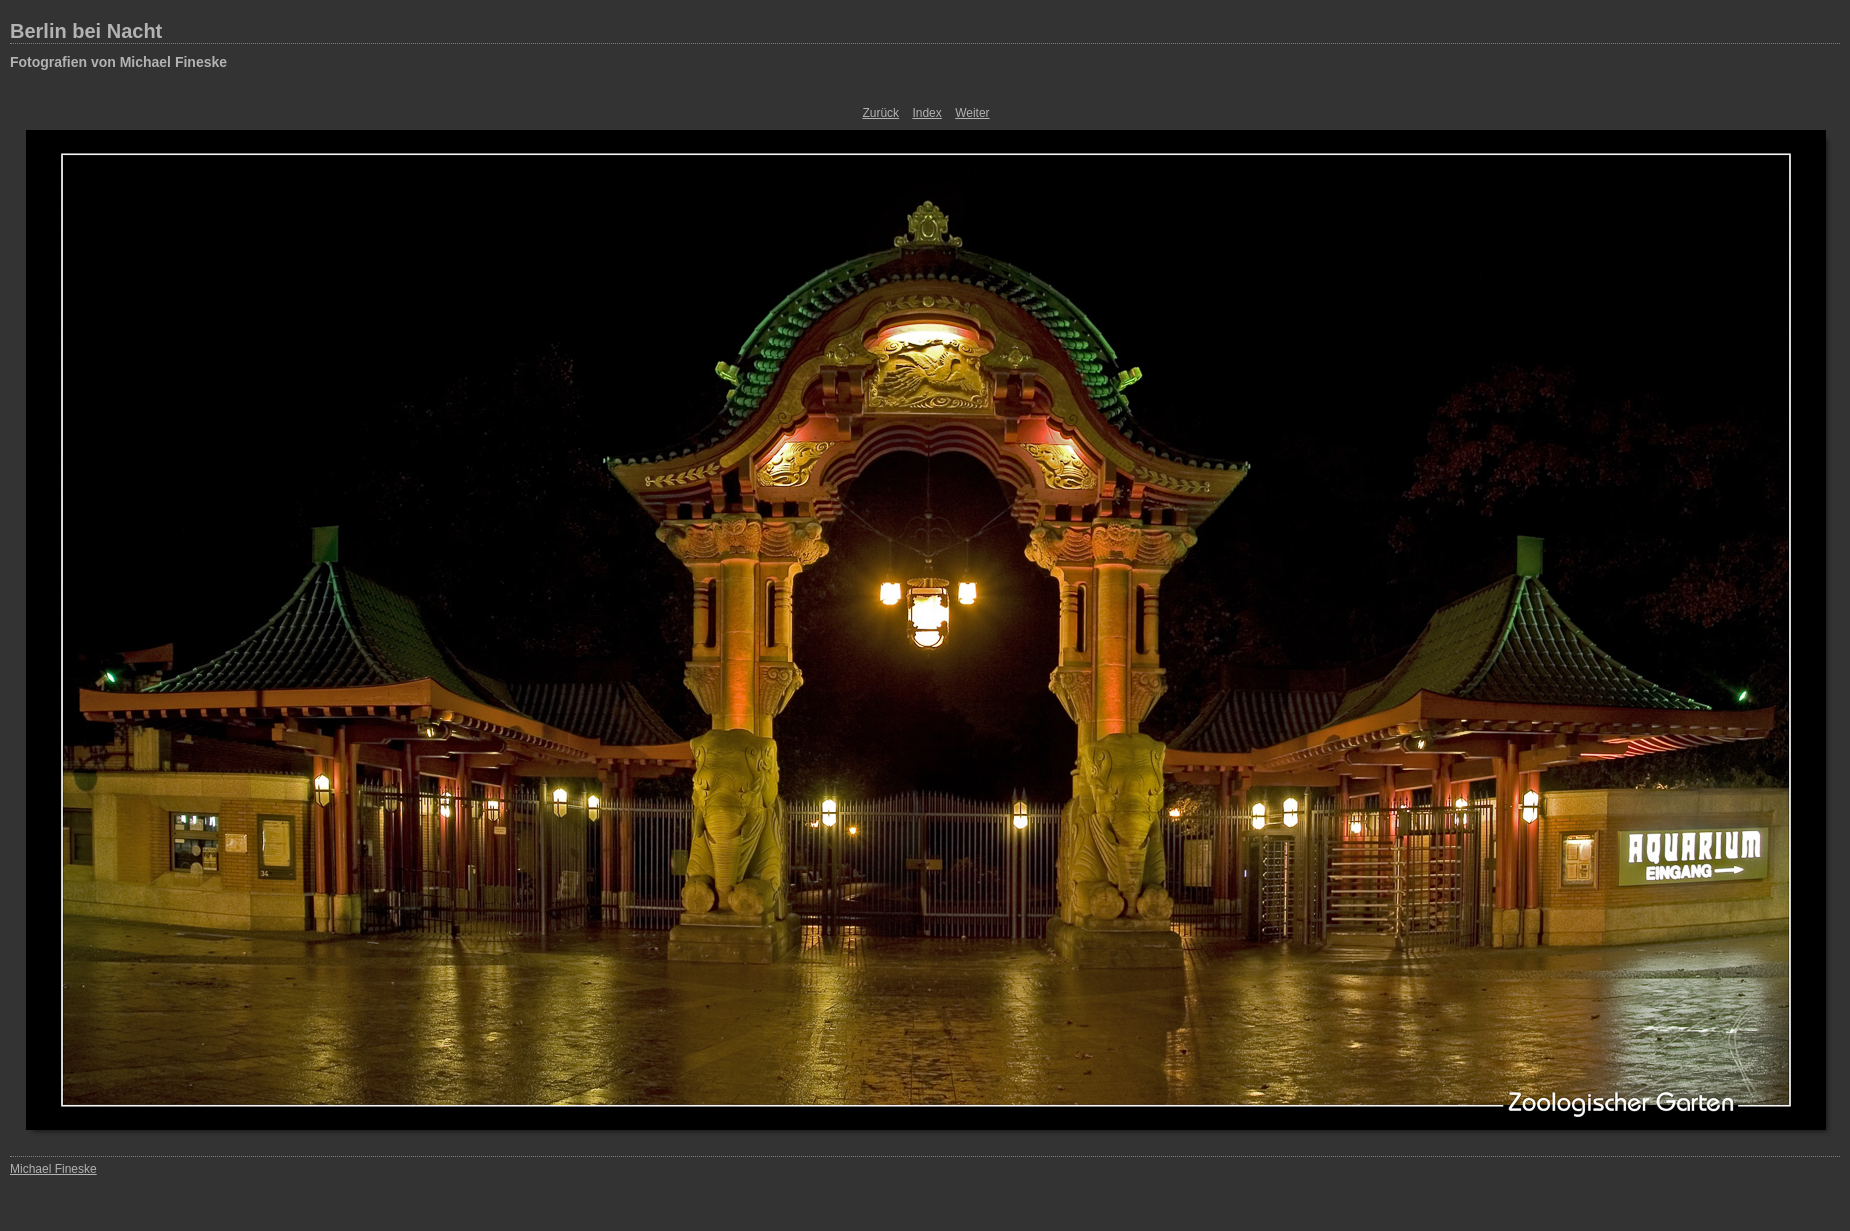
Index (926, 113)
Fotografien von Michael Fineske (118, 62)
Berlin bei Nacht (86, 31)
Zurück (880, 113)
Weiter (972, 113)
